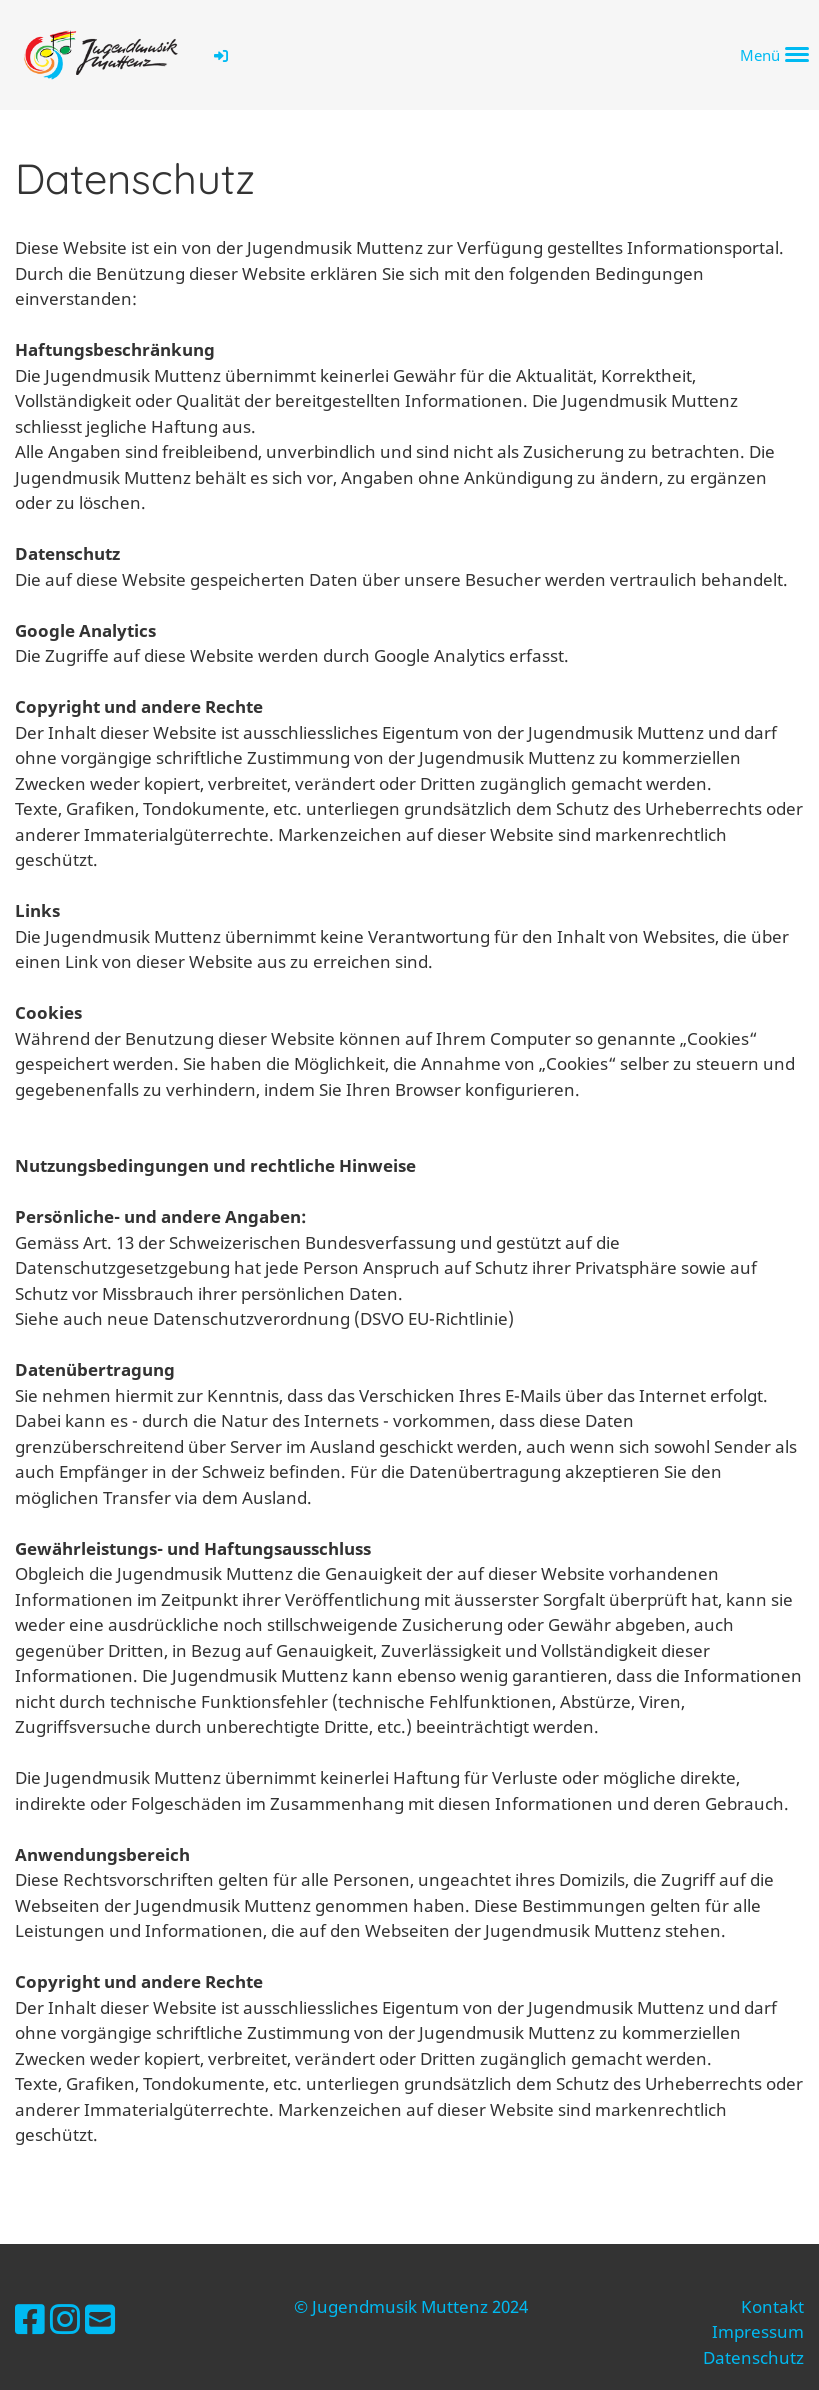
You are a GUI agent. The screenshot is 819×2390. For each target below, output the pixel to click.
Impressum (758, 2331)
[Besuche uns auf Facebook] (30, 2319)
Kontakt (772, 2306)
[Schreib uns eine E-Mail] (100, 2319)
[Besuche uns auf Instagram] (65, 2319)
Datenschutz (753, 2357)
